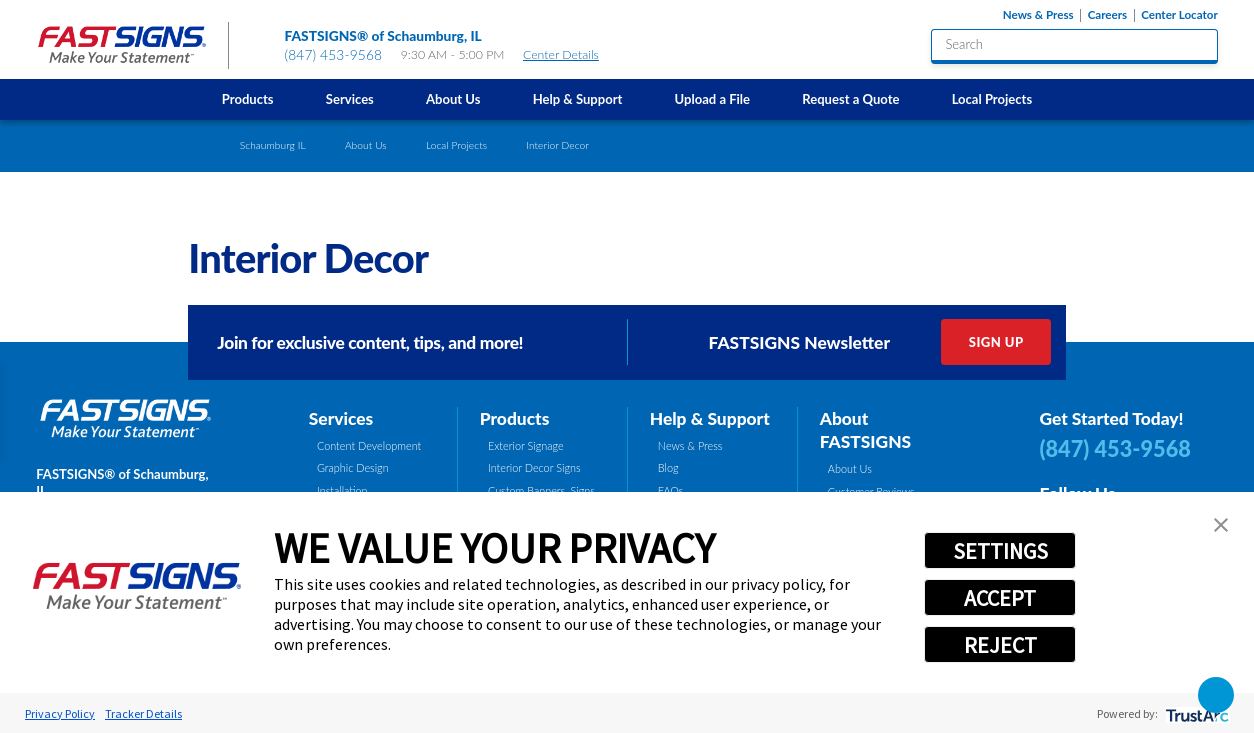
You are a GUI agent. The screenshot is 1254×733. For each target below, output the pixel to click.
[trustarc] (1195, 713)
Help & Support (578, 99)
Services (350, 99)
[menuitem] (248, 99)
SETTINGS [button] (1000, 551)
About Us (453, 99)
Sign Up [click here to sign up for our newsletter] (996, 342)
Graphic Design (353, 467)
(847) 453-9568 (333, 54)
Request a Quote (850, 99)
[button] (1221, 525)
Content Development (369, 445)
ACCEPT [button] (1000, 598)
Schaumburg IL (273, 145)
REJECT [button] (1000, 645)
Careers (1108, 15)
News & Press (1038, 15)
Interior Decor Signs (534, 467)
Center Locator (1179, 15)
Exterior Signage (526, 445)
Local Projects (992, 99)
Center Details (569, 54)
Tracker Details (143, 713)
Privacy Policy (60, 713)
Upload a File (713, 99)
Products (248, 99)
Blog (668, 467)
